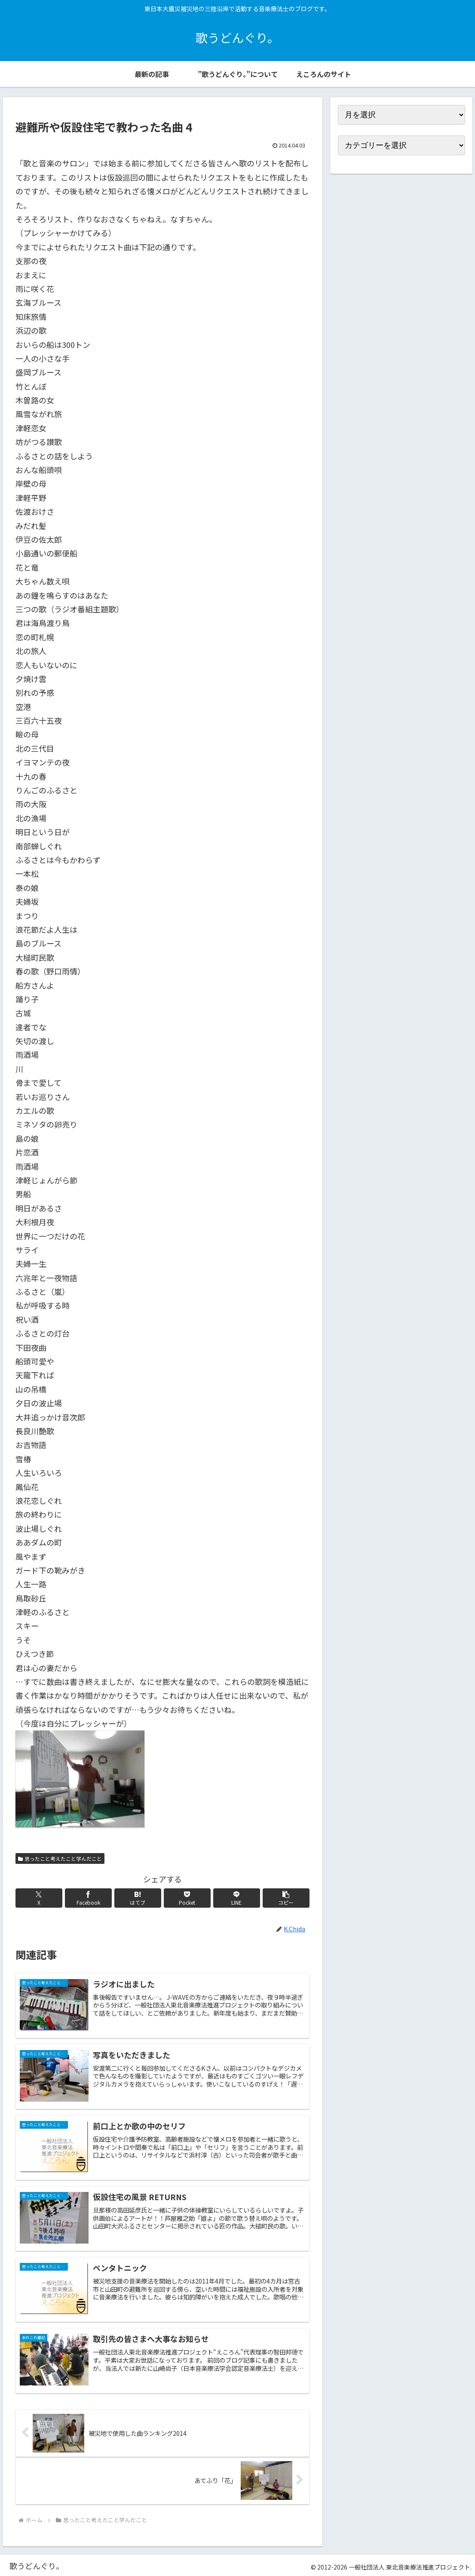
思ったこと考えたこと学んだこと (60, 1858)
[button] (286, 1898)
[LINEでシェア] (236, 1898)
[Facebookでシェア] (88, 1898)
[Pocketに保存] (187, 1898)
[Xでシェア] (39, 1898)
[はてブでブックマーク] (138, 1898)
